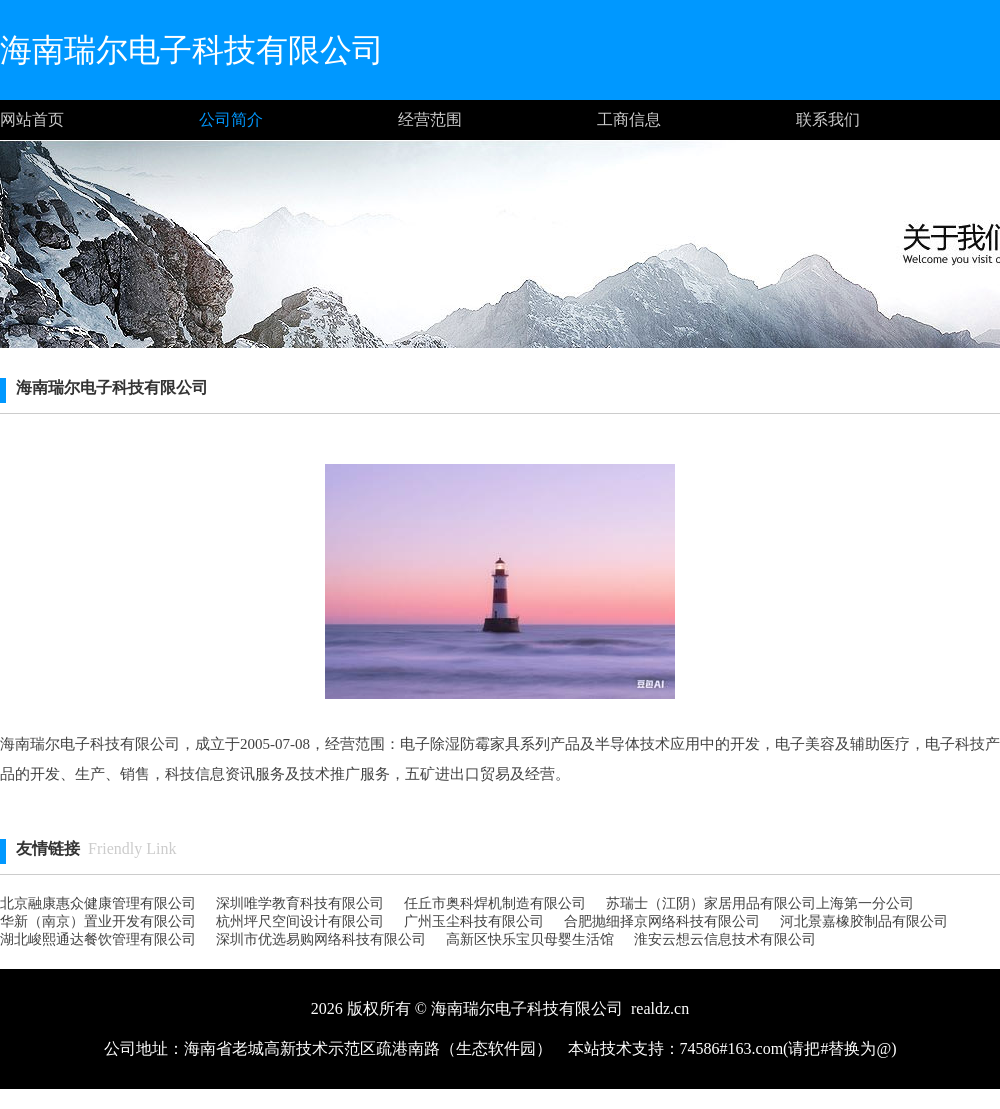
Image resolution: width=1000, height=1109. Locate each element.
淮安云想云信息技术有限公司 (725, 939)
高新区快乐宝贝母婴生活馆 (530, 939)
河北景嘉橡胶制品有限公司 (864, 921)
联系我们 (828, 119)
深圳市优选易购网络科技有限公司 (321, 939)
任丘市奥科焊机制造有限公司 (495, 903)
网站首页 (32, 119)
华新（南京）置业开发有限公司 (98, 921)
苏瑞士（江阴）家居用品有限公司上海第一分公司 (760, 903)
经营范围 (430, 119)
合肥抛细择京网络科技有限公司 (662, 921)
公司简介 (231, 119)
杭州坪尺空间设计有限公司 (300, 921)
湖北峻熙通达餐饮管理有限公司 (98, 939)
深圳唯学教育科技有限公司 (300, 903)
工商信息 (629, 119)
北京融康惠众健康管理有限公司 (98, 903)
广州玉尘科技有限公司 (474, 921)
